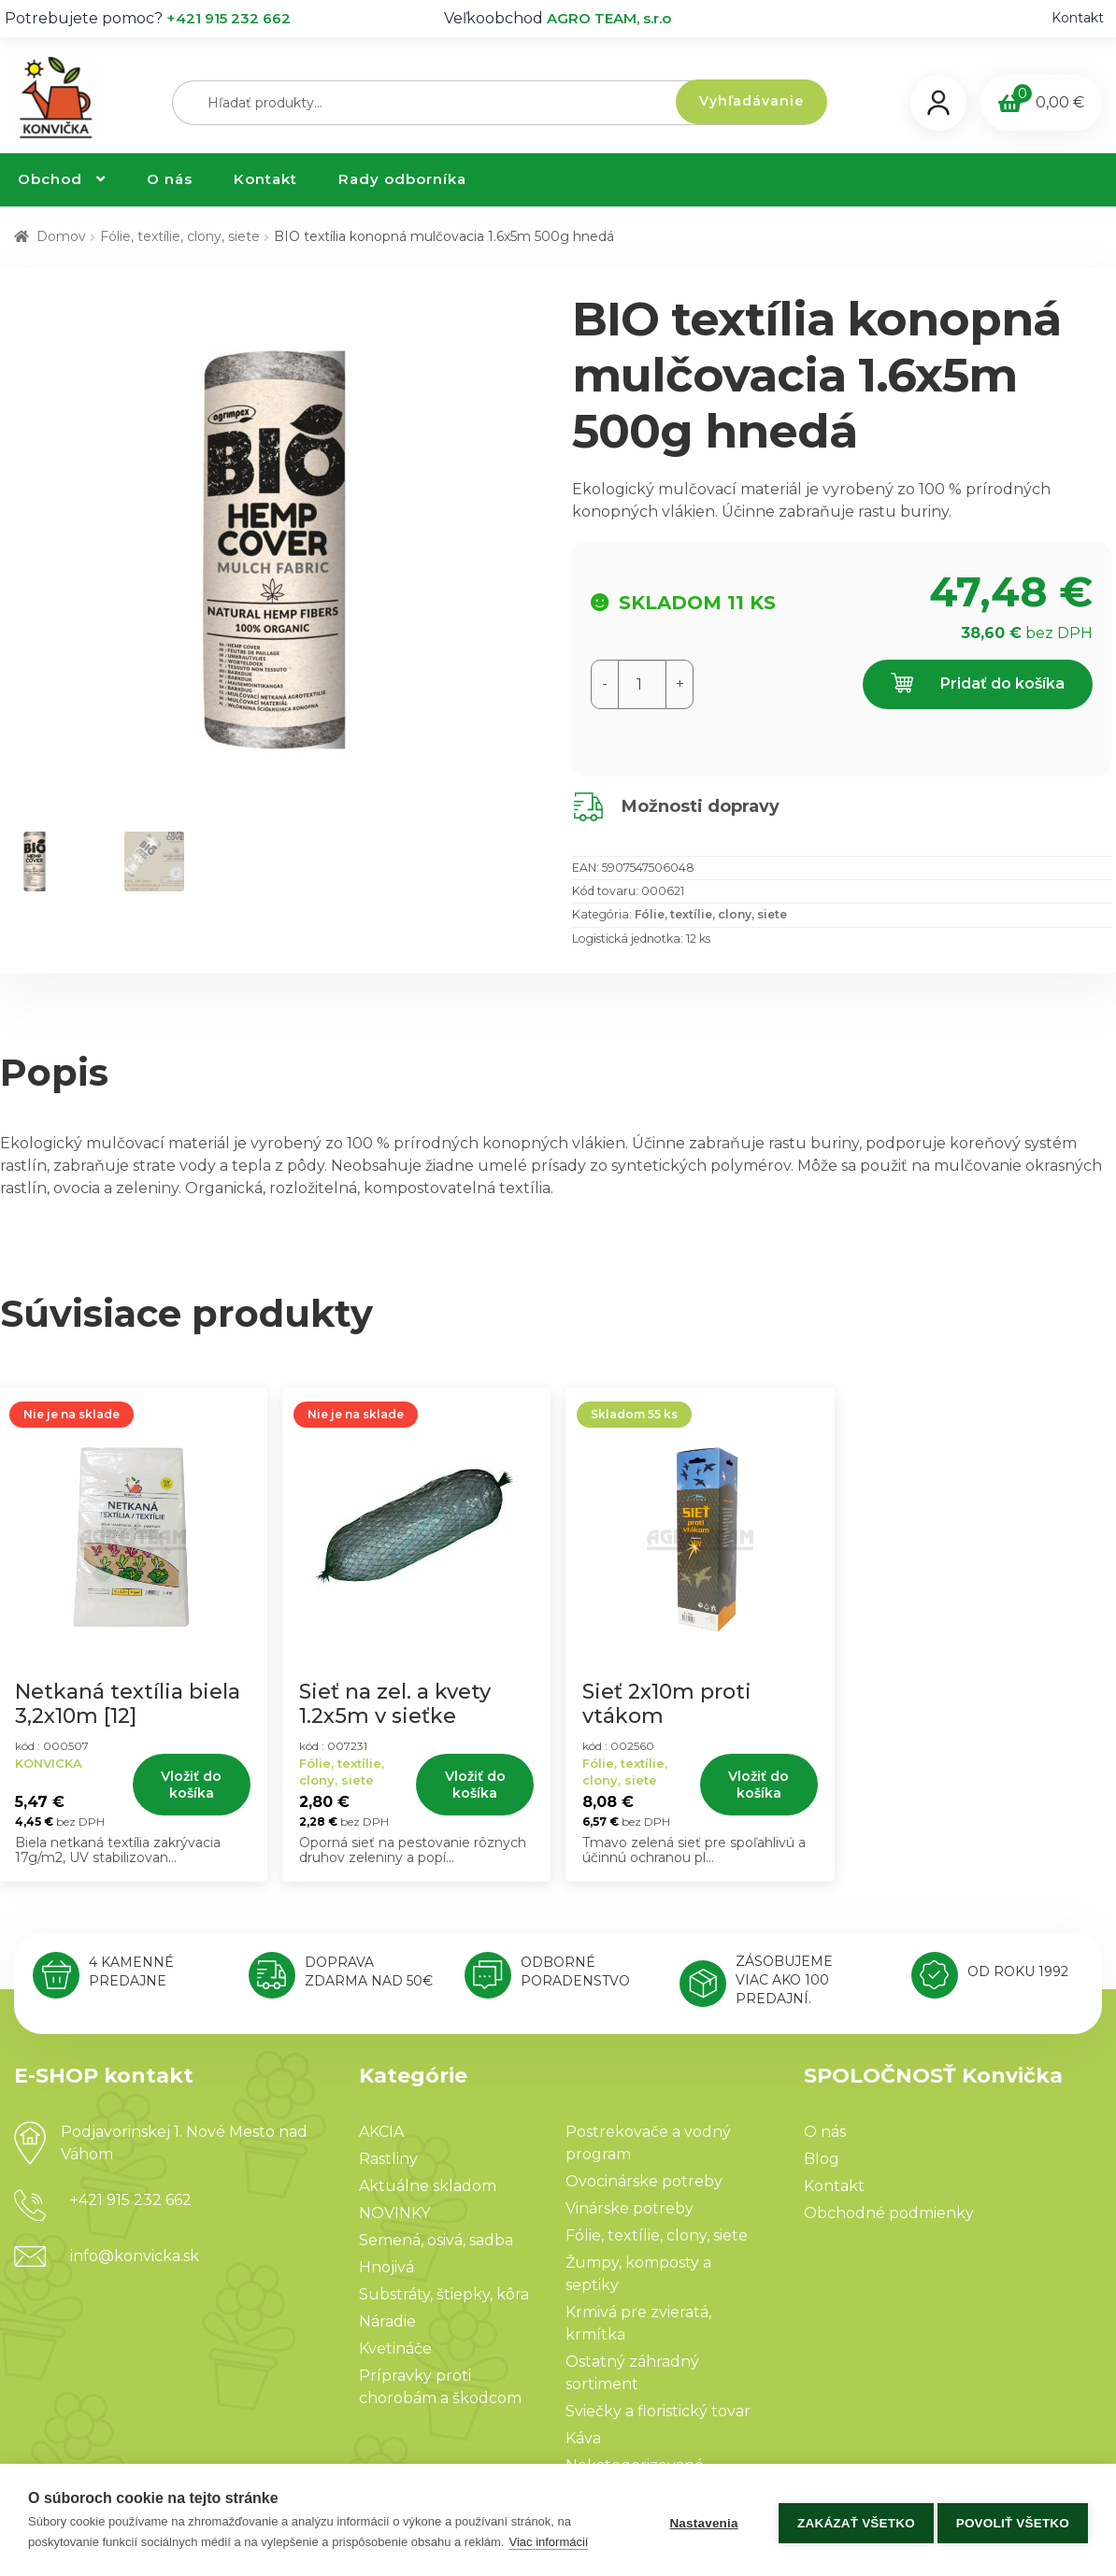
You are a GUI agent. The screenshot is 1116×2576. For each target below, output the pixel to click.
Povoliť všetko (1012, 2520)
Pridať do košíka (978, 684)
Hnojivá (386, 2267)
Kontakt (1078, 17)
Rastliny (388, 2159)
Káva (583, 2438)
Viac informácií (548, 2542)
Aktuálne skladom (427, 2186)
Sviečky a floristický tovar (658, 2411)
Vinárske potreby (629, 2208)
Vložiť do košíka (191, 1784)
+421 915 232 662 (228, 18)
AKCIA (381, 2132)
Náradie (387, 2321)
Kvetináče (395, 2348)
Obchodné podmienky (889, 2213)
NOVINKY (394, 2213)
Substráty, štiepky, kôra (444, 2294)
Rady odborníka (402, 179)
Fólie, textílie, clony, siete (180, 236)
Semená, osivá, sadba (436, 2240)
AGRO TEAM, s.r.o (609, 18)
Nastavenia (698, 2520)
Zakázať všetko (850, 2520)
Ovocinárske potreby (644, 2181)
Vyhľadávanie (751, 101)
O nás (170, 179)
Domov (61, 236)
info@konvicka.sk (134, 2256)
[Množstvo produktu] (642, 684)
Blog (821, 2159)
